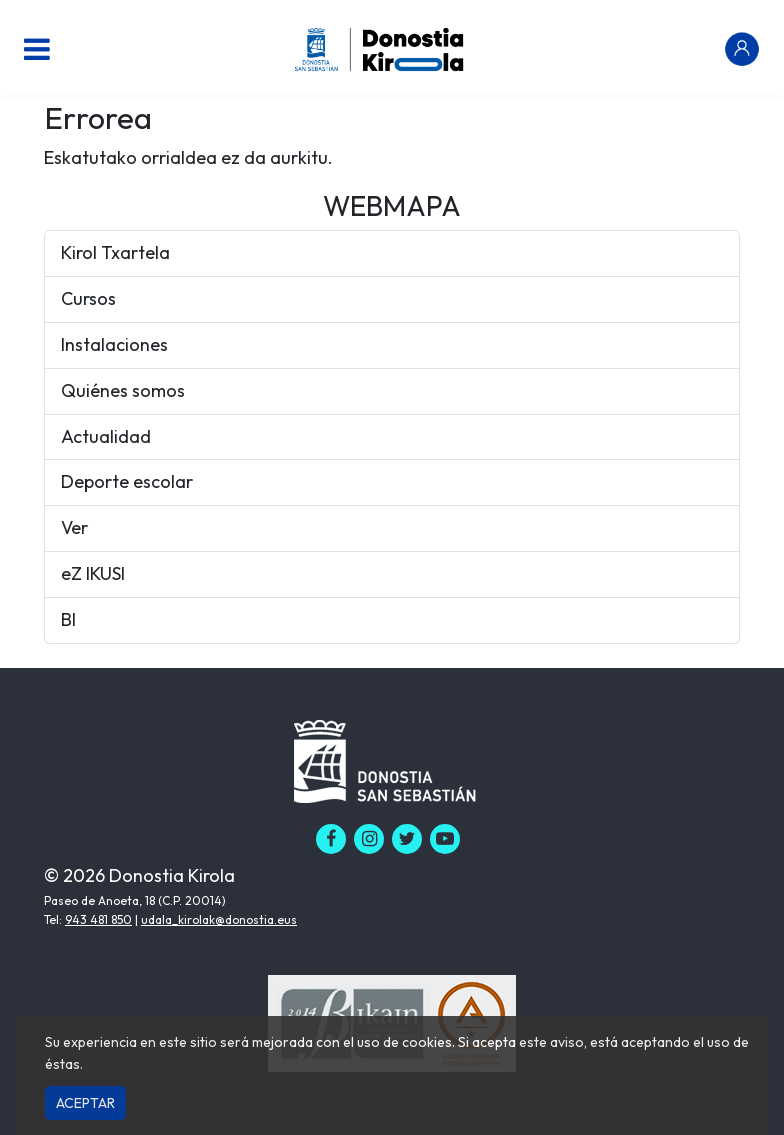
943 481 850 (98, 919)
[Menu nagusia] (37, 49)
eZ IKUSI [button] (93, 573)
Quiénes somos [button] (123, 390)
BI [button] (68, 619)
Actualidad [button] (106, 436)
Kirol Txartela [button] (115, 252)
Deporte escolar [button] (127, 481)
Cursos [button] (88, 298)
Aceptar (85, 1103)
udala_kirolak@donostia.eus (219, 919)
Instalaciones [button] (114, 344)
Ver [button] (74, 527)
